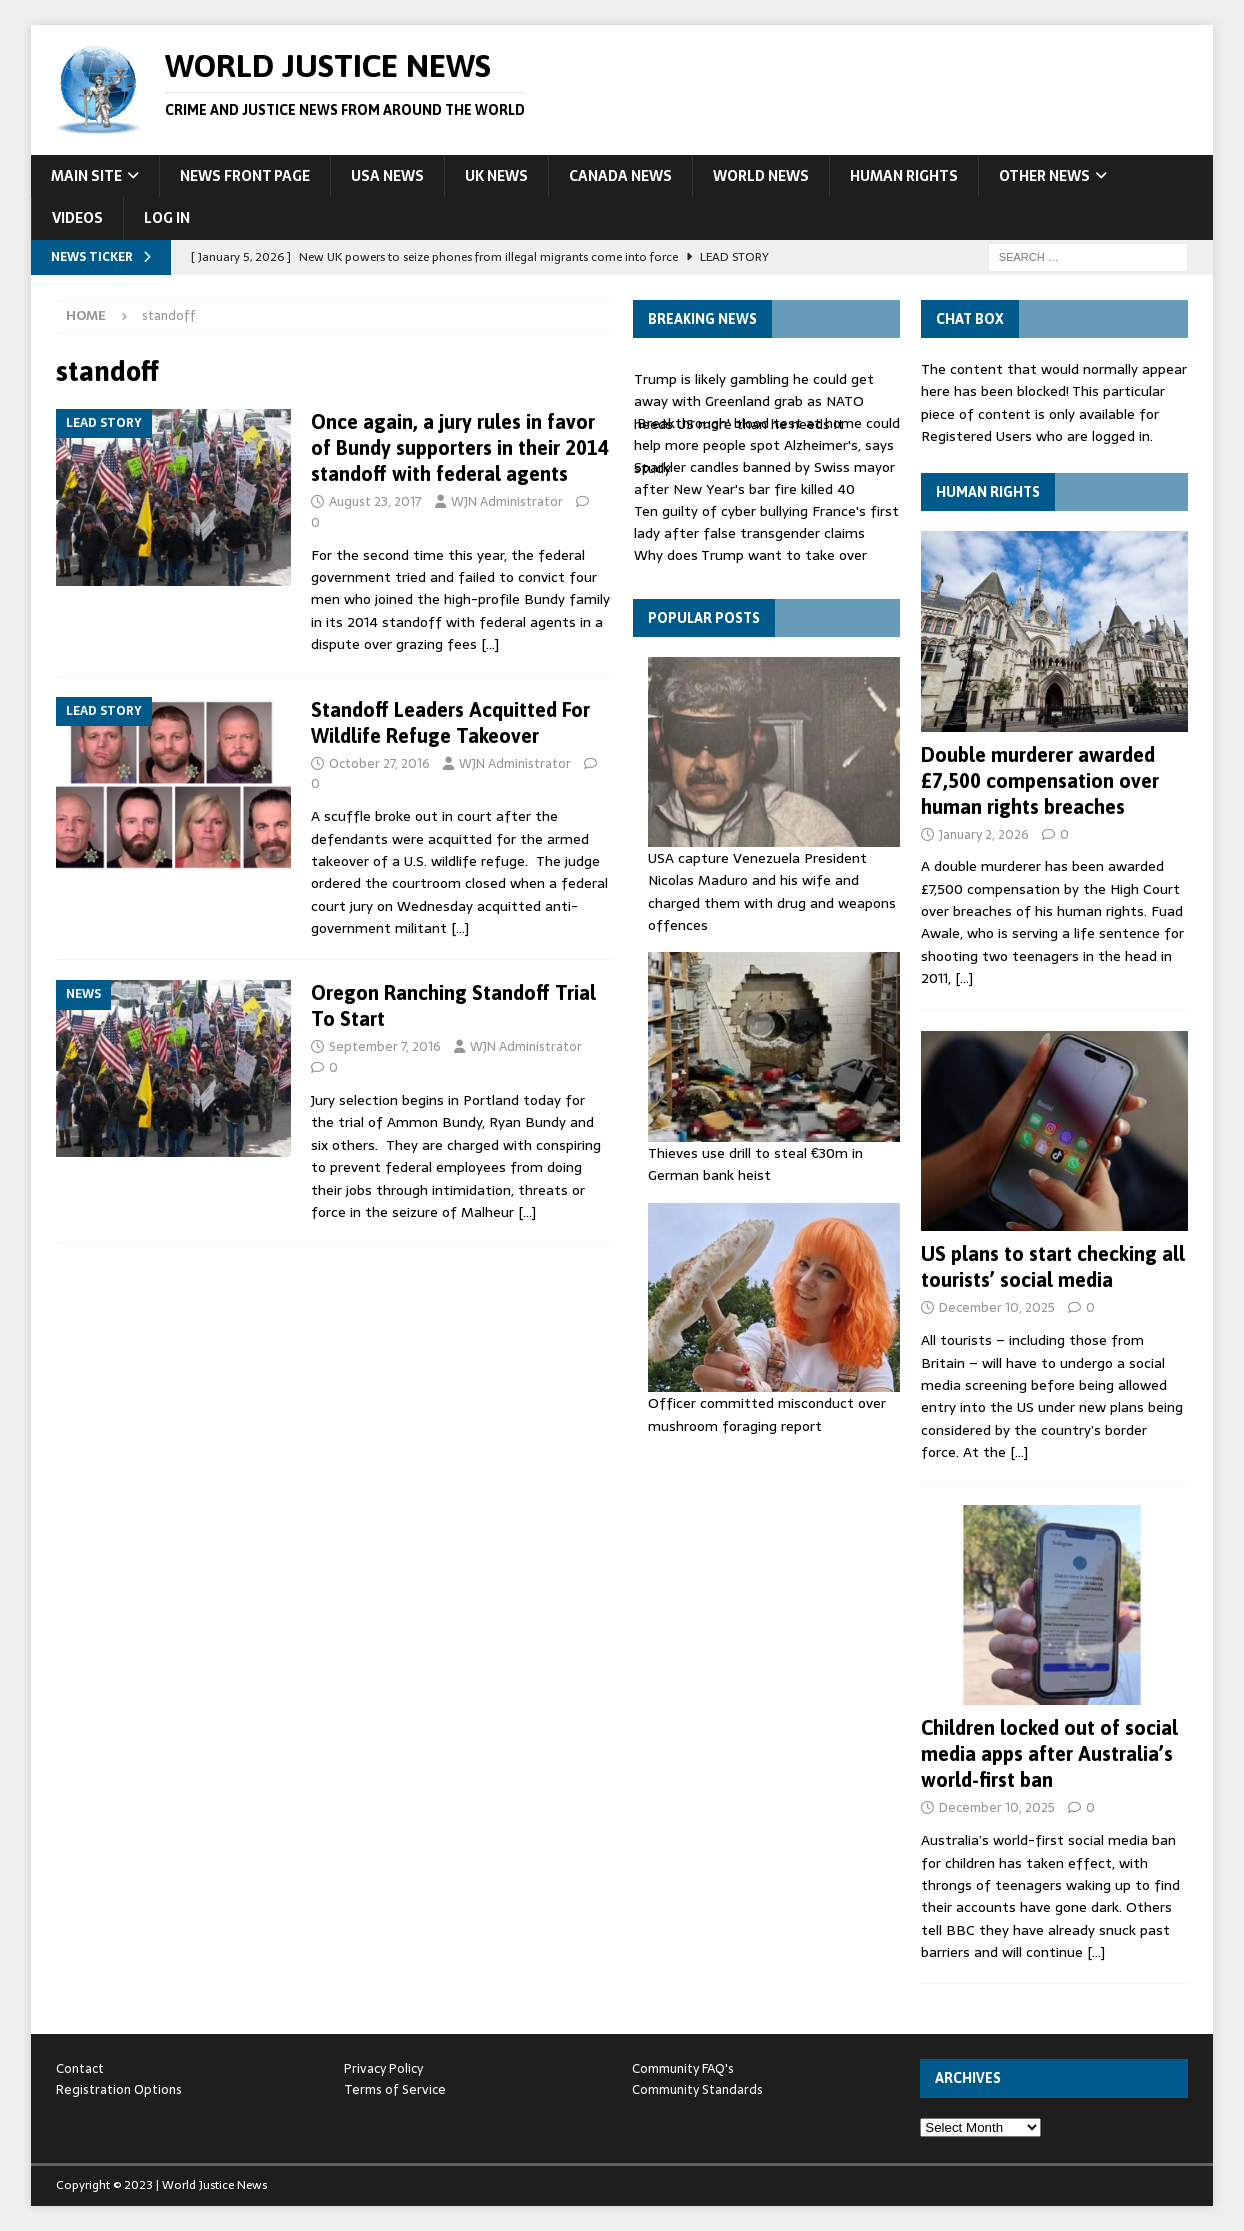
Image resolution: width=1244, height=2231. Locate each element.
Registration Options (119, 2089)
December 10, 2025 (997, 1307)
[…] (490, 644)
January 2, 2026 (984, 834)
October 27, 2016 (379, 763)
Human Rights (904, 176)
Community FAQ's (683, 2068)
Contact (80, 2068)
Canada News (620, 176)
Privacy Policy (383, 2068)
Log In (167, 218)
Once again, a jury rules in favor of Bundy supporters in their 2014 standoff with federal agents (460, 447)
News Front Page (245, 176)
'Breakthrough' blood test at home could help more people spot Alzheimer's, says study (767, 445)
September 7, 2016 (385, 1046)
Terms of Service (395, 2089)
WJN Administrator (507, 501)
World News (761, 176)
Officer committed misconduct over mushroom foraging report (767, 1414)
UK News (496, 176)
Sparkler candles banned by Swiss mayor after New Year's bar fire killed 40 (764, 478)
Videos (77, 218)
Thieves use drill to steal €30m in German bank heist (755, 1164)
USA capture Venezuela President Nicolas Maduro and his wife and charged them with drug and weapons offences (772, 891)
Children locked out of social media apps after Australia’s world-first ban (1049, 1753)
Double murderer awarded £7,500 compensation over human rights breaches (1040, 780)
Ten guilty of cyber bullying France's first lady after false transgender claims (766, 522)
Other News (1044, 176)
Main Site (86, 176)
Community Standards (697, 2089)
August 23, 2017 (375, 501)
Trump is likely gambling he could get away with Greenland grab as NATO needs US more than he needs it (754, 401)
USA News (387, 176)
